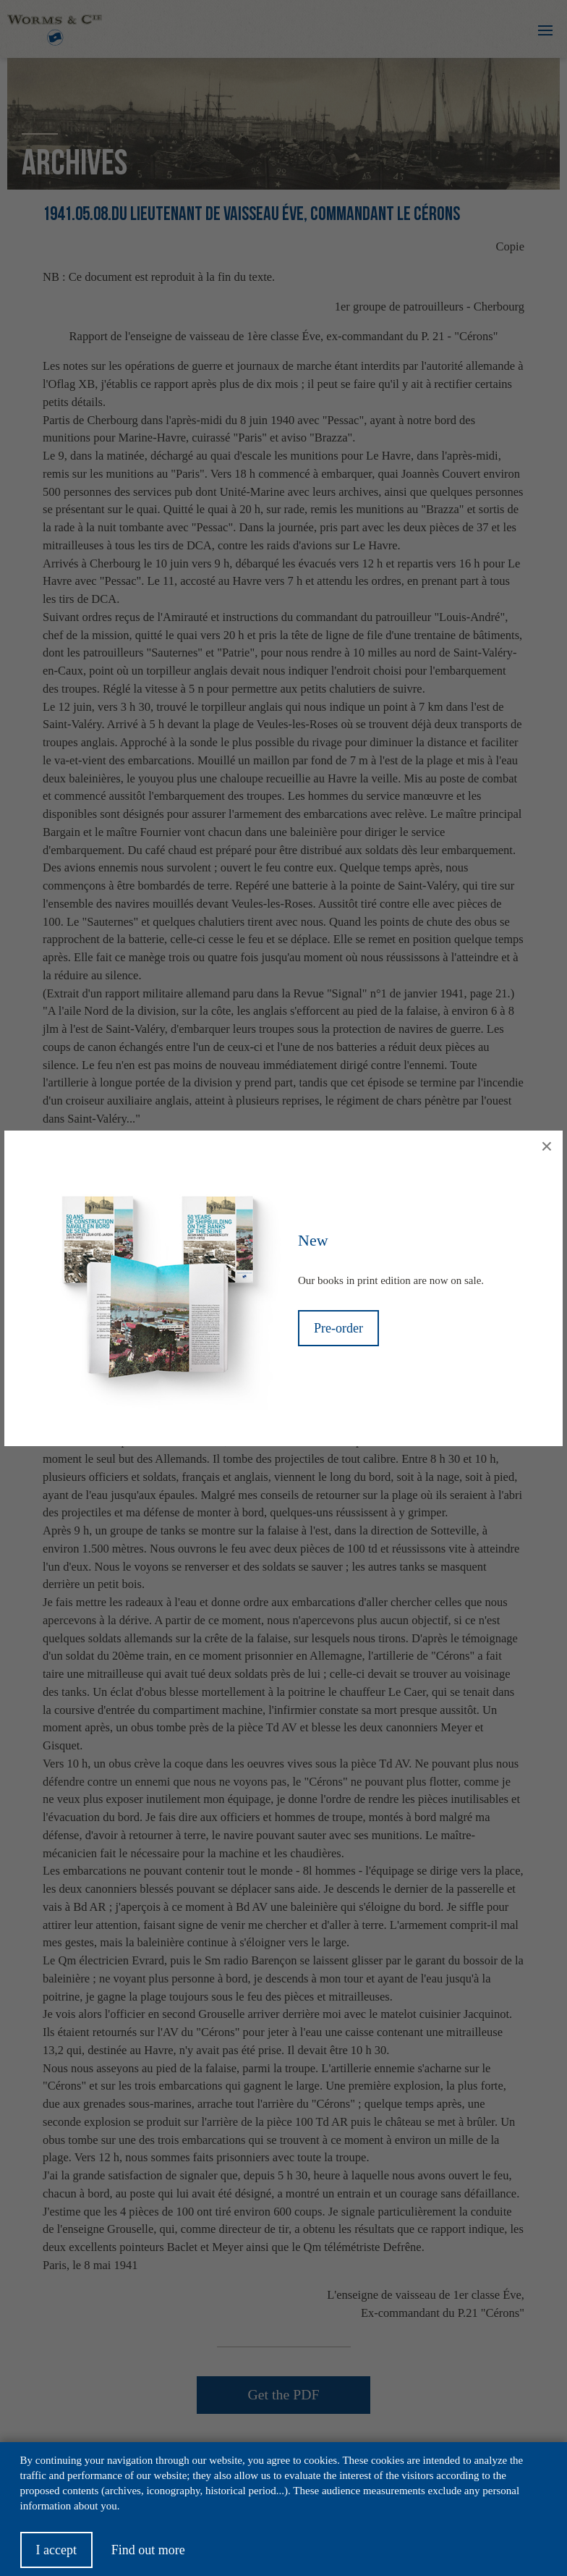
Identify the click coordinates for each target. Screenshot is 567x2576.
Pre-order (338, 1328)
